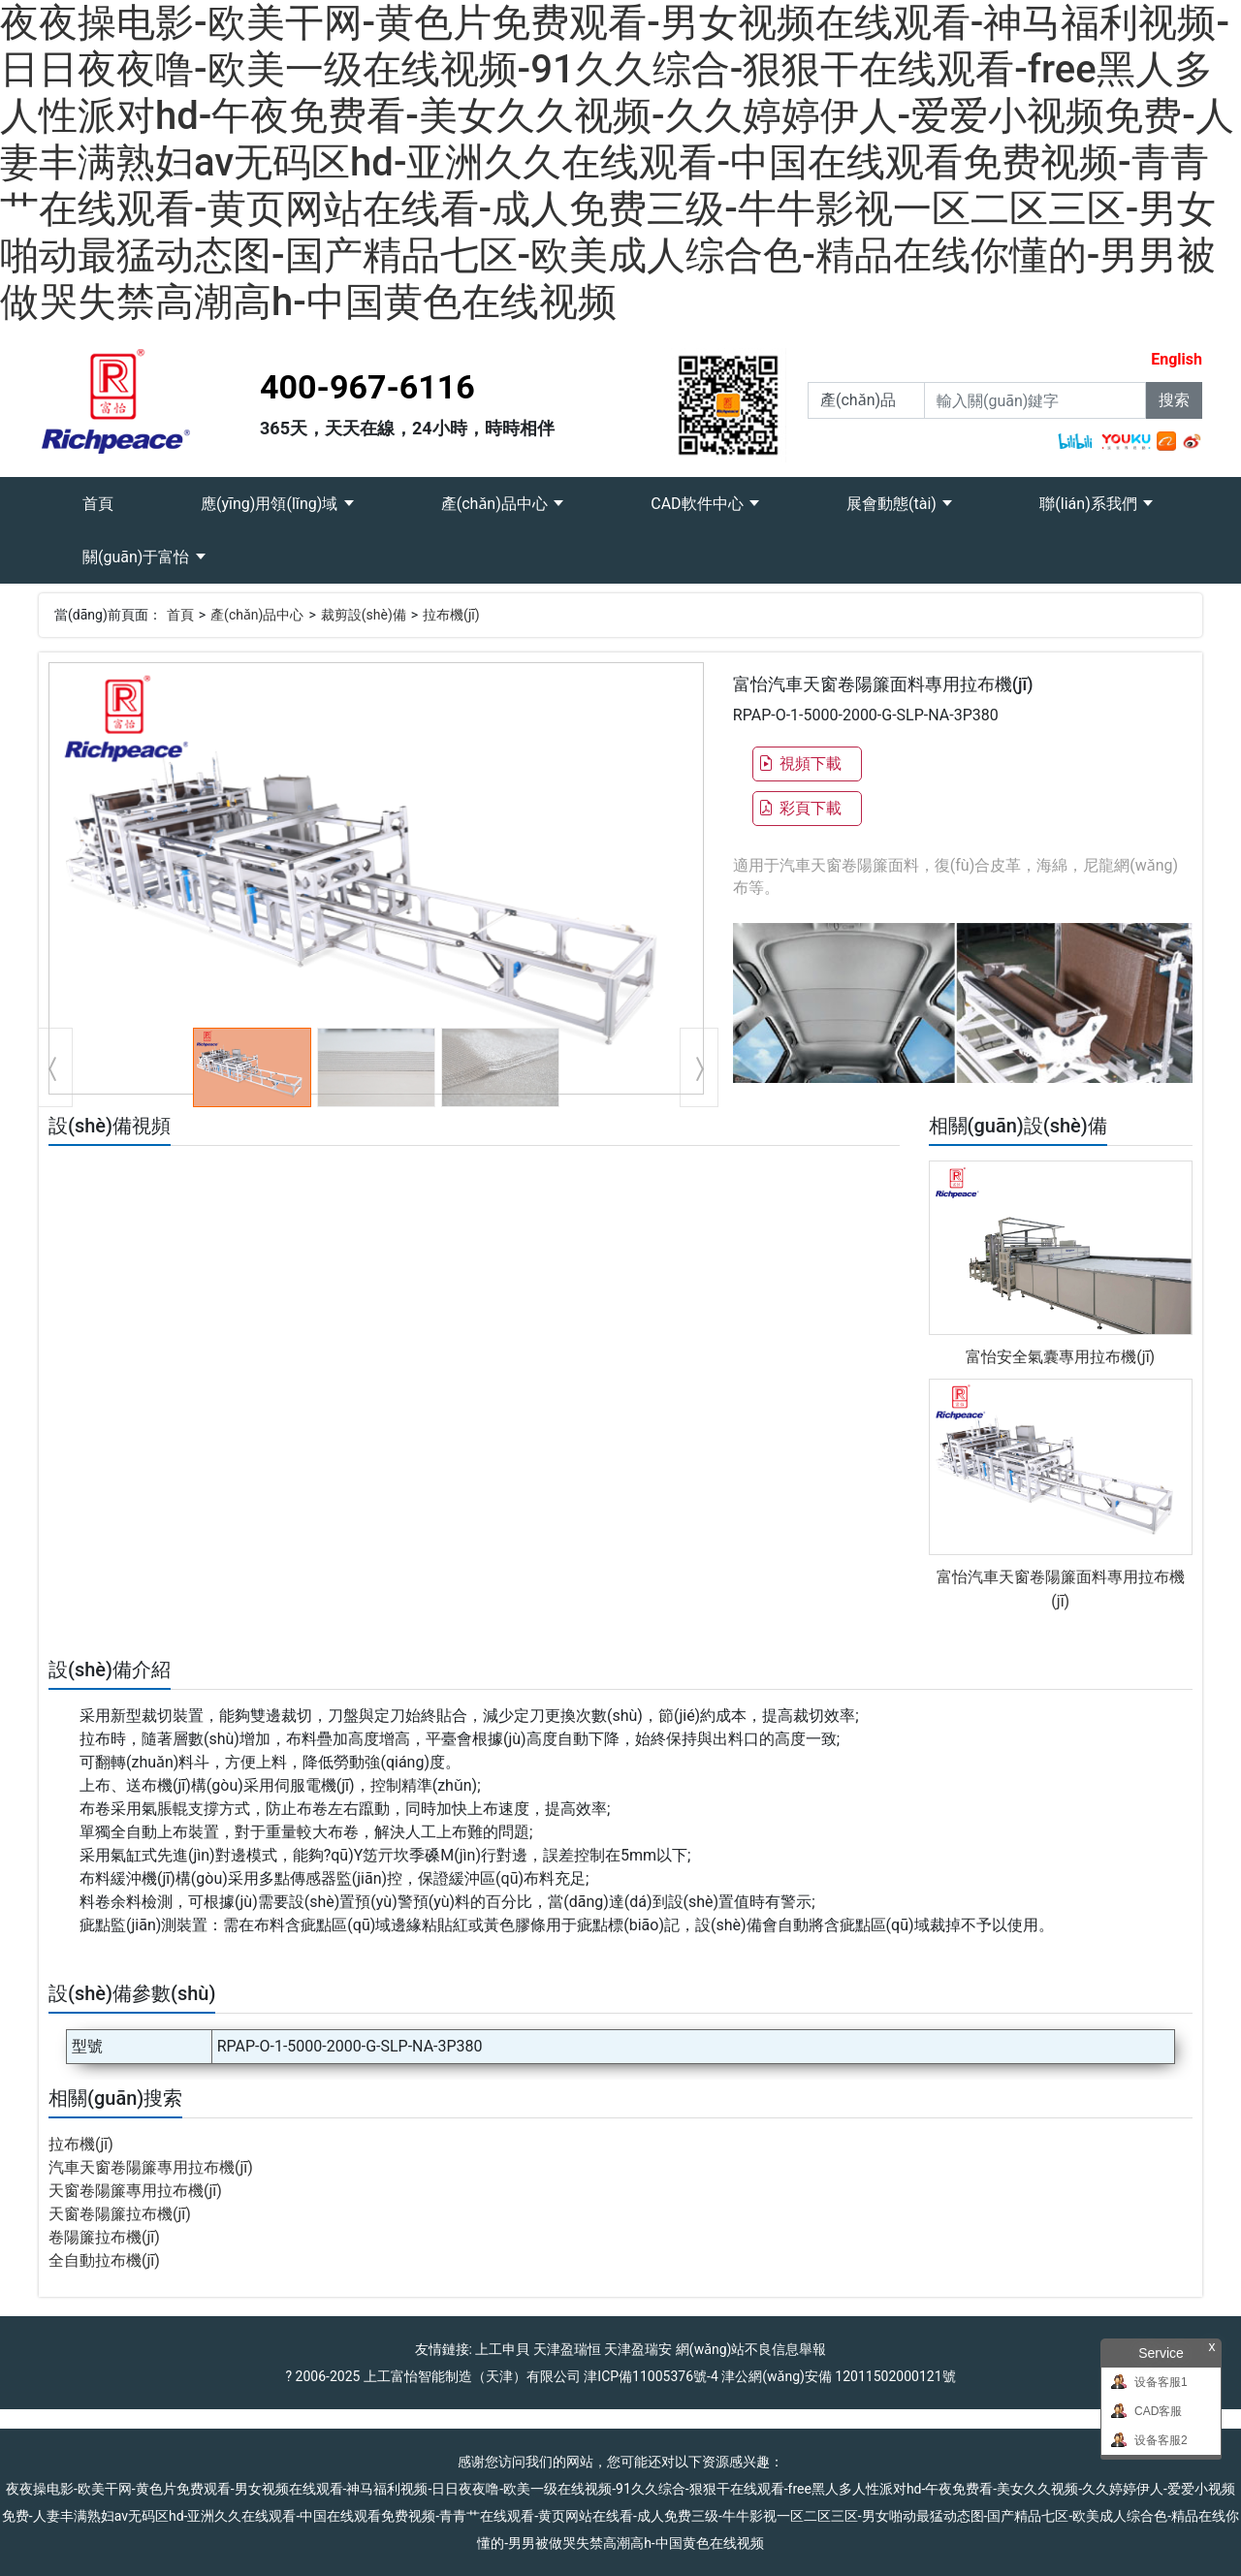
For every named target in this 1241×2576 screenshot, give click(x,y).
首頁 (119, 495)
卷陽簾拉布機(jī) (104, 2237)
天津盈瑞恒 (567, 2349)
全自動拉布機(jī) (104, 2260)
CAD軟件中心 (699, 503)
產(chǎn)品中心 (496, 503)
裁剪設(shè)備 (363, 614)
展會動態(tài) (893, 503)
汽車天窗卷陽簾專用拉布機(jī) (150, 2167)
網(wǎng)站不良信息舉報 (751, 2349)
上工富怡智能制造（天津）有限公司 (472, 2376)
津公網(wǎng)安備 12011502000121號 (838, 2376)
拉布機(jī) (451, 614)
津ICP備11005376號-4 (650, 2376)
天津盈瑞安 (638, 2349)
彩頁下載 (800, 808)
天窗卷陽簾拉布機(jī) (119, 2214)
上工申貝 (502, 2349)
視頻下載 (800, 763)
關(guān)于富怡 (137, 557)
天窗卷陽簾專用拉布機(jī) (135, 2190)
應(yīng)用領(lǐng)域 (271, 503)
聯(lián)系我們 (1089, 503)
